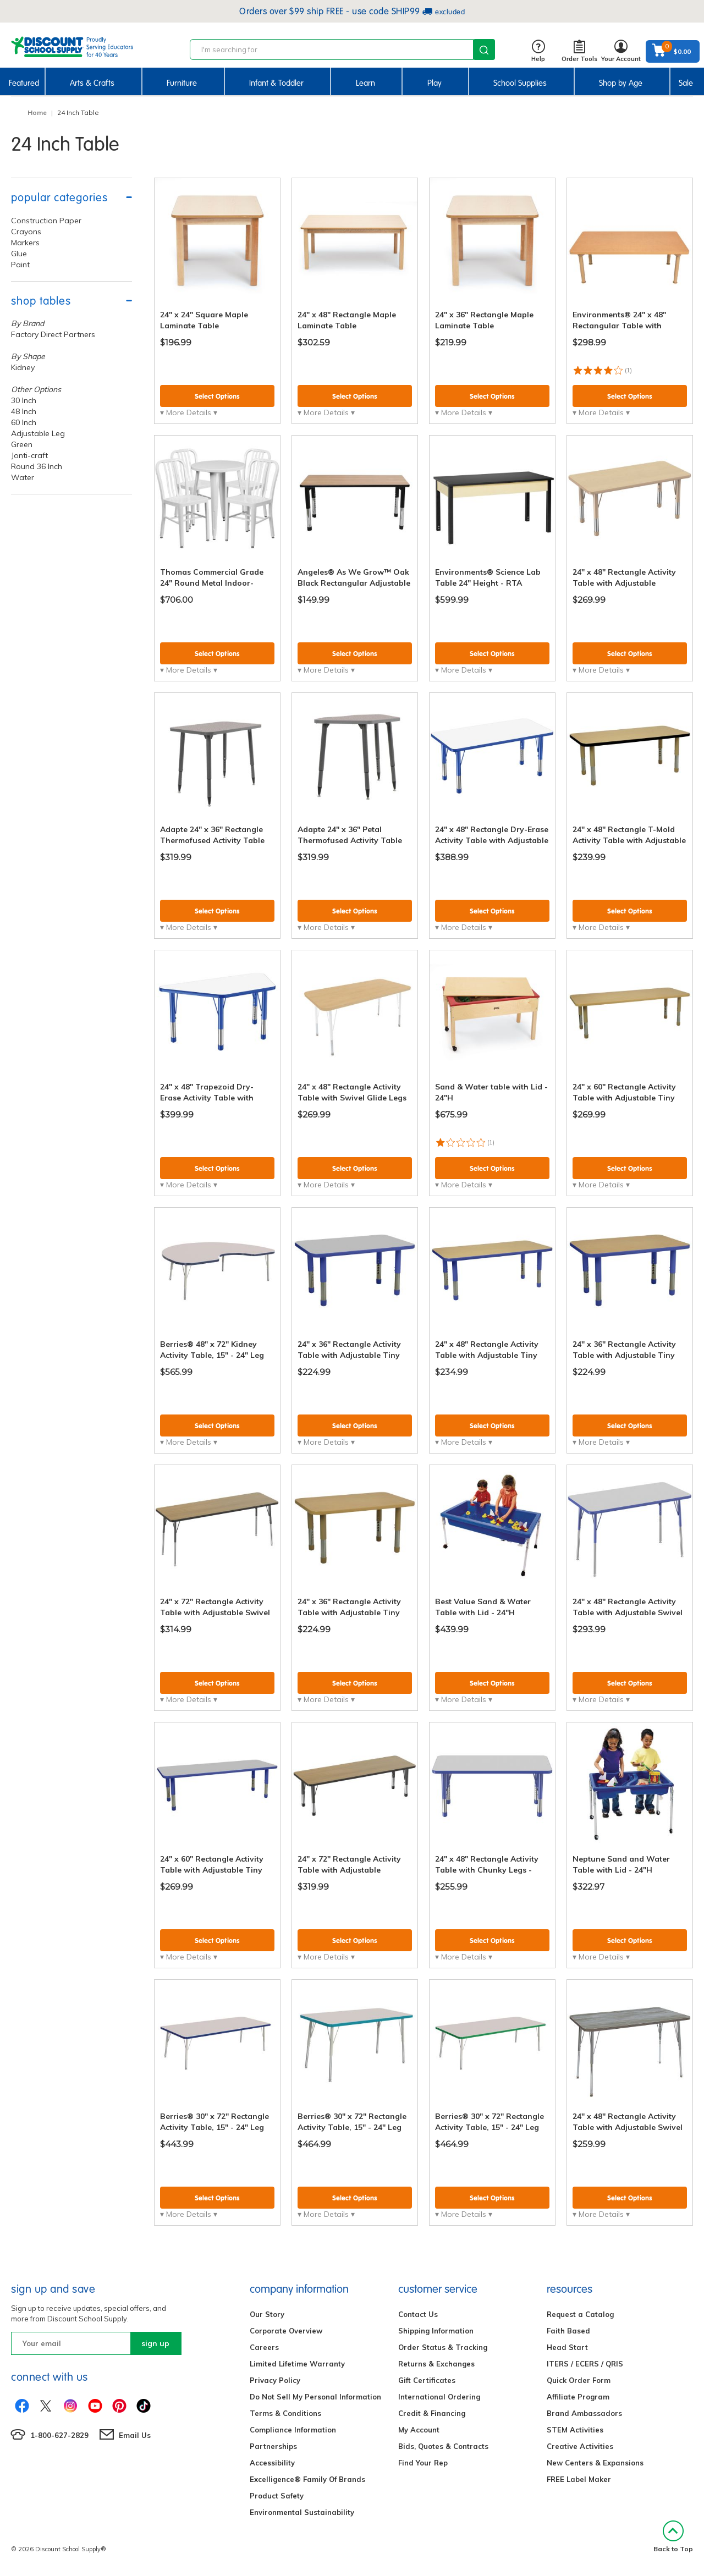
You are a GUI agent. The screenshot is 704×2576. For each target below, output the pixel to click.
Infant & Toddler (276, 83)
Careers (264, 2347)
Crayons (26, 231)
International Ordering (439, 2396)
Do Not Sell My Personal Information (315, 2396)
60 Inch (23, 422)
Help (538, 51)
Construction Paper (46, 220)
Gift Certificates (426, 2380)
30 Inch (23, 400)
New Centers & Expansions (595, 2462)
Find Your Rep (423, 2462)
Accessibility (272, 2462)
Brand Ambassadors (584, 2413)
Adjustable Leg (38, 433)
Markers (25, 242)
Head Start (567, 2347)
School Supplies (520, 83)
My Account (418, 2429)
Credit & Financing (431, 2413)
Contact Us (418, 2314)
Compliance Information (293, 2429)
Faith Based (568, 2330)
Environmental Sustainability (302, 2512)
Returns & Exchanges (436, 2363)
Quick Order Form (578, 2380)
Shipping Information (436, 2330)
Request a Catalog (580, 2314)
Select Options (217, 396)
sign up (155, 2343)
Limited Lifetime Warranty (297, 2363)
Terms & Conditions (285, 2413)
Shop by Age (620, 83)
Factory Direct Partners (53, 334)
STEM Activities (575, 2429)
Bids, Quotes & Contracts (443, 2446)
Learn (365, 83)
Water (22, 477)
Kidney (23, 367)
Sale (686, 83)
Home (37, 112)
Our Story (267, 2314)
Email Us (135, 2435)
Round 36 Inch (36, 466)
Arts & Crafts (92, 83)
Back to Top (673, 2536)
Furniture (182, 83)
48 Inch (23, 411)
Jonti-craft (29, 455)
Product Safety (277, 2495)
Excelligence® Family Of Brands (307, 2479)
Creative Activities (580, 2446)
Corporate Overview (286, 2330)
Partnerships (273, 2446)
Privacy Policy (275, 2380)
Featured (24, 83)
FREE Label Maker (579, 2479)
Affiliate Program (578, 2396)
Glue (19, 253)
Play (434, 83)
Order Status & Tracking (442, 2347)
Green (21, 444)
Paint (20, 264)
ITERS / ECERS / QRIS (585, 2363)
